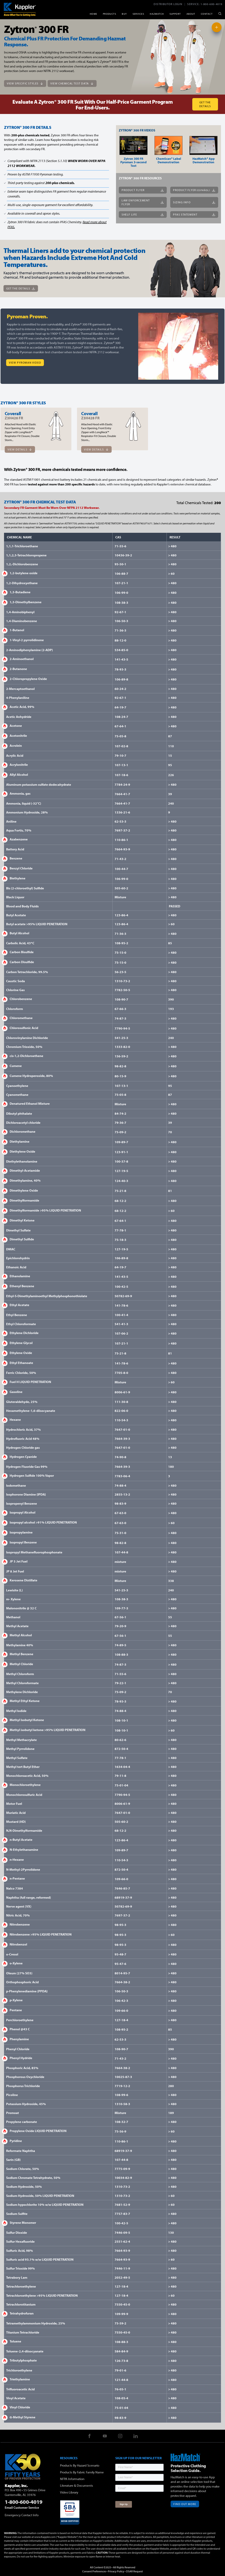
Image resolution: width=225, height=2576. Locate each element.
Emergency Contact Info (21, 2515)
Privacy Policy (116, 2571)
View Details (20, 449)
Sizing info (194, 202)
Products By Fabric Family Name (82, 2472)
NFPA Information (72, 2479)
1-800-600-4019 (211, 4)
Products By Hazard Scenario (79, 2465)
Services (138, 13)
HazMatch (157, 13)
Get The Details (205, 104)
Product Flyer (143, 190)
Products (109, 13)
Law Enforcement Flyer (143, 202)
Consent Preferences (94, 2571)
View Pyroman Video (25, 362)
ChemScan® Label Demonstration (168, 160)
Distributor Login (168, 4)
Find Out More (184, 2504)
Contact (207, 13)
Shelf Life (143, 214)
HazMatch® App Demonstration (203, 160)
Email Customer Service (22, 2507)
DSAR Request (134, 2571)
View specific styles (25, 83)
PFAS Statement (194, 214)
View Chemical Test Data (72, 83)
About (191, 13)
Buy (124, 13)
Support (175, 13)
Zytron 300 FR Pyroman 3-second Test (133, 162)
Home (93, 13)
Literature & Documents (76, 2485)
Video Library (69, 2492)
